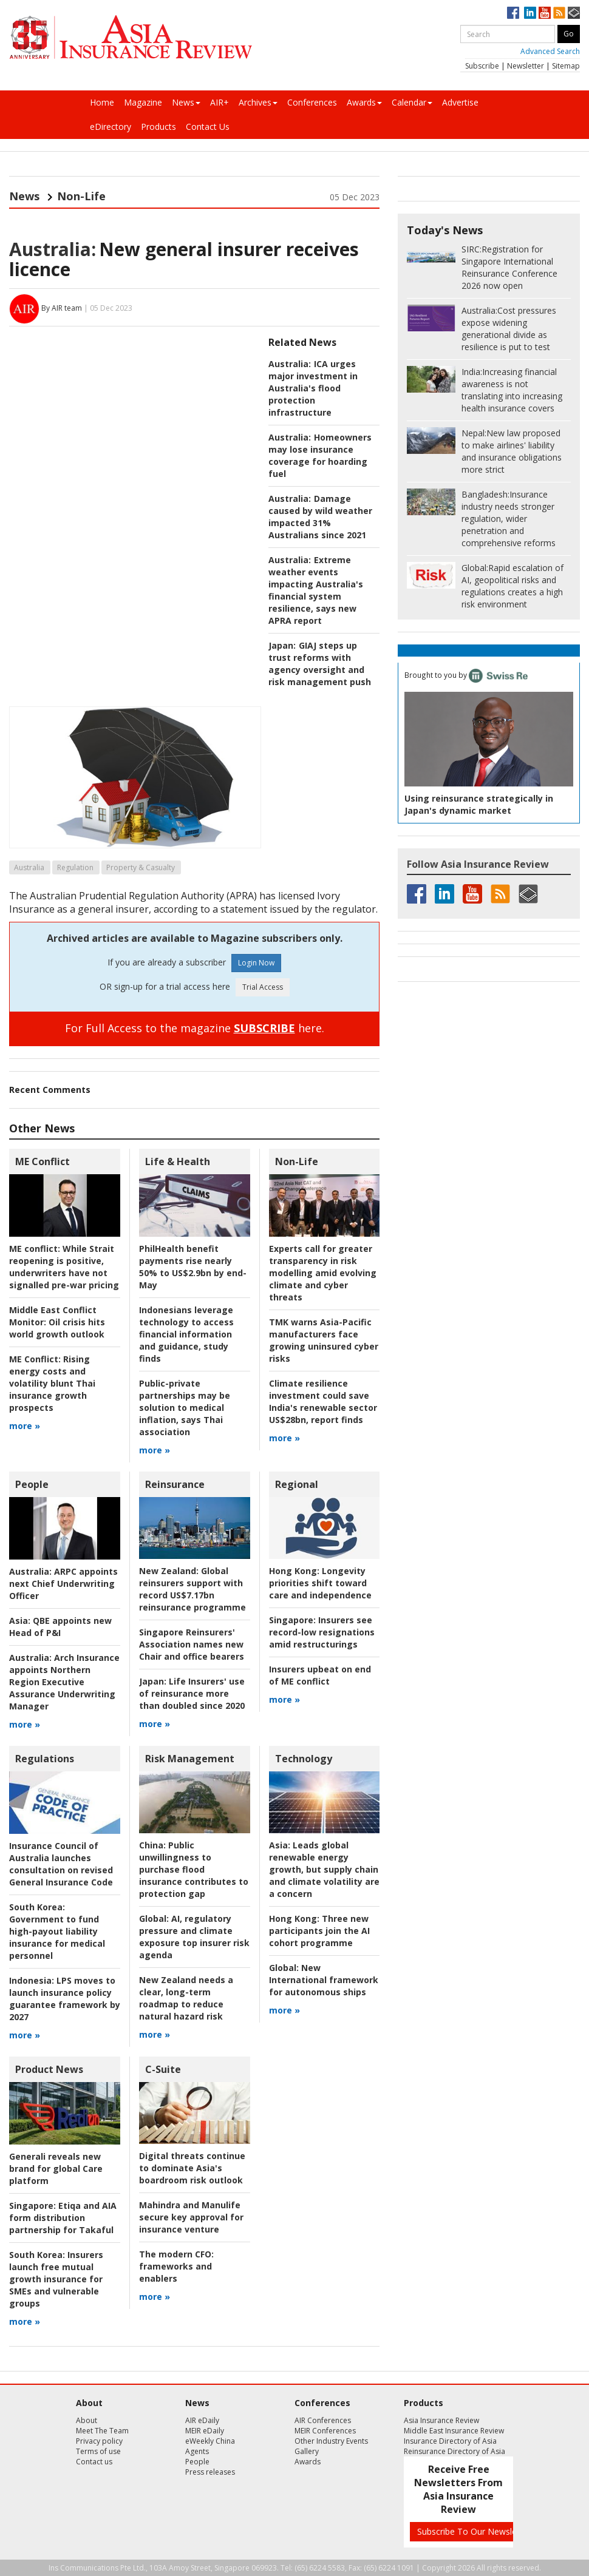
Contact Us (208, 126)
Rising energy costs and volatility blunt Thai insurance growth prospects (52, 1383)
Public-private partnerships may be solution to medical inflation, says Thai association (184, 1408)
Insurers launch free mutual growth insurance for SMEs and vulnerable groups (56, 2279)
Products (158, 126)
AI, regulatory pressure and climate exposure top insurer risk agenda (194, 1937)
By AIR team (61, 308)
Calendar (412, 102)
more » (24, 1426)
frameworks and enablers (176, 2266)
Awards (364, 102)
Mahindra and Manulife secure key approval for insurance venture (191, 2217)
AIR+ (219, 102)
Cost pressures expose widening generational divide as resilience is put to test (508, 329)
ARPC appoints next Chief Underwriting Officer (63, 1583)
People (32, 1484)
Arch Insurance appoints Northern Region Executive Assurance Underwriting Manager (64, 1682)
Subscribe (482, 66)
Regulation (75, 867)
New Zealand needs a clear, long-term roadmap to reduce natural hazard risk (186, 1998)
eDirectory (110, 126)
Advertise (460, 102)
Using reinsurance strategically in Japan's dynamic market (478, 804)
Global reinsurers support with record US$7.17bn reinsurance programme (192, 1589)
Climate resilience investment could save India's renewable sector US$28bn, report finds (323, 1401)
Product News (49, 2069)
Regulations (44, 1758)
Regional (296, 1484)
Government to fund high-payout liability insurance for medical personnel (57, 1931)
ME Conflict (42, 1161)
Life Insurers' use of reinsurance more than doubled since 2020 (192, 1693)
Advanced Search (550, 51)
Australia (29, 867)
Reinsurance (175, 1484)
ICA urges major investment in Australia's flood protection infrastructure (313, 388)
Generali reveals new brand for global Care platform (56, 2168)
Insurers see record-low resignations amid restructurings (322, 1632)
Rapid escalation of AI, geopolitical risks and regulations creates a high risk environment (512, 586)
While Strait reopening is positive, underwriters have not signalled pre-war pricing (64, 1267)
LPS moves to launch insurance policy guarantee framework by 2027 (64, 1999)
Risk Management (189, 1758)
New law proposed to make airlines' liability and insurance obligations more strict (511, 451)
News (186, 102)
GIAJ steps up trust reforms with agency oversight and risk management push (319, 664)
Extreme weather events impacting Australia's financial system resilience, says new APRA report (315, 590)
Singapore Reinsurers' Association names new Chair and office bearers (191, 1644)
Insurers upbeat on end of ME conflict (320, 1675)
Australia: (52, 249)
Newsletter (525, 66)
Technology (303, 1758)
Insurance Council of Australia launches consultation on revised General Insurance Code (61, 1864)
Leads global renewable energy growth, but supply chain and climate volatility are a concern (324, 1869)
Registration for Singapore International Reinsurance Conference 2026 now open (509, 267)
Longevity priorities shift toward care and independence (320, 1583)
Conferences (312, 102)
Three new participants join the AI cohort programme (319, 1931)
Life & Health (177, 1161)
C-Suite (163, 2069)
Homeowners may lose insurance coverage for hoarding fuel (320, 455)
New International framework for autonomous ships (323, 1980)
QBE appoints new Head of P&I (60, 1626)
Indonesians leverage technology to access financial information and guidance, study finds (186, 1334)
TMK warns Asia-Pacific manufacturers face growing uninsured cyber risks (323, 1340)
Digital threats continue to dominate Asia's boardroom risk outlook (192, 2168)
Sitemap (566, 66)
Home (102, 102)
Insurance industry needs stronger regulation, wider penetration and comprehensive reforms (508, 518)
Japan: (282, 645)
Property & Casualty (140, 867)
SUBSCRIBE (264, 1028)
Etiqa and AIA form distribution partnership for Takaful (63, 2218)
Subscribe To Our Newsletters (476, 2531)
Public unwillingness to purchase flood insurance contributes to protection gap (193, 1869)
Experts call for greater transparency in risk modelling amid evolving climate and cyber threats (322, 1273)
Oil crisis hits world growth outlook (57, 1322)
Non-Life (81, 196)
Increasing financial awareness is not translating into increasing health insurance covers (511, 390)
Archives (258, 102)
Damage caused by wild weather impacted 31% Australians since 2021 (320, 517)
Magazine (143, 102)
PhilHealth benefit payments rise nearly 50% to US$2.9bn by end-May (193, 1267)
